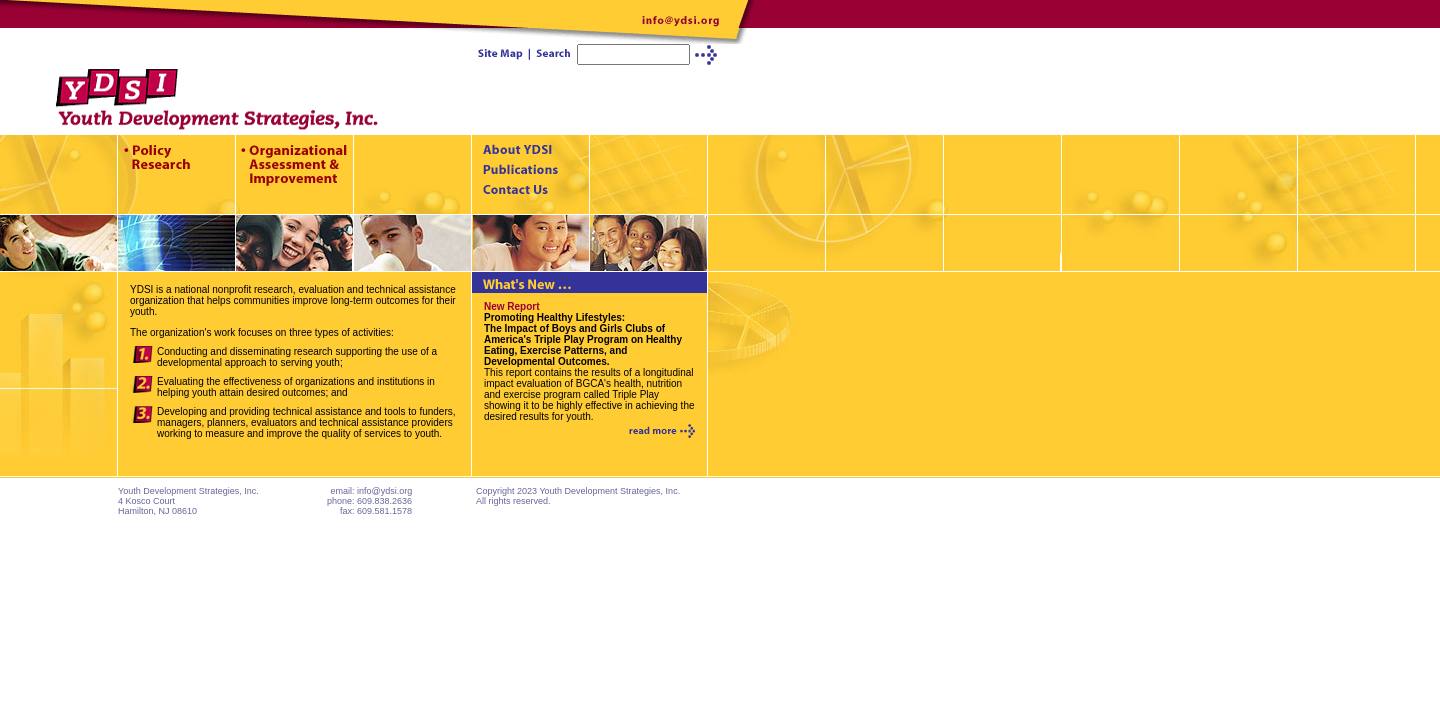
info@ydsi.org (384, 491)
